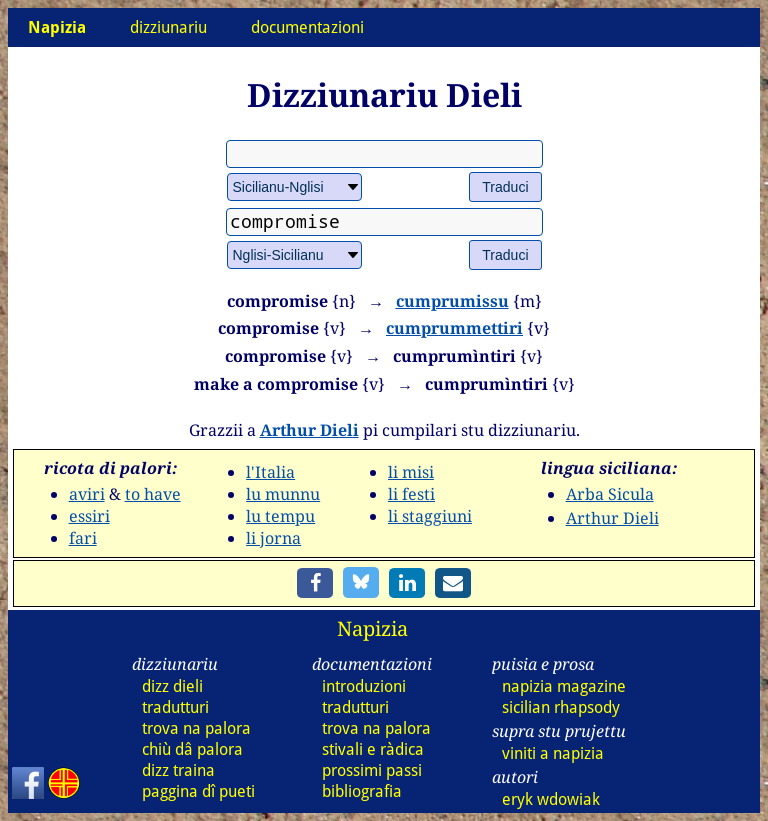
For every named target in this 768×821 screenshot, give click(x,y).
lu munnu (283, 494)
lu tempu (280, 516)
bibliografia (362, 791)
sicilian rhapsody (561, 707)
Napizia (372, 628)
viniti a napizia (553, 753)
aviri (87, 494)
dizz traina (178, 770)
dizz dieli (172, 686)
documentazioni (307, 27)
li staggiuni (430, 516)
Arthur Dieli (309, 430)
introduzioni (364, 686)
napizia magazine (564, 686)
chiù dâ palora (192, 749)
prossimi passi (372, 770)
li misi (411, 472)
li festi (411, 494)
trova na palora (196, 728)
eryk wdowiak (551, 799)
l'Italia (270, 472)
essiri (89, 516)
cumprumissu (452, 301)
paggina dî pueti (198, 791)
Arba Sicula (610, 494)
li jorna (273, 538)
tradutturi (175, 707)
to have (153, 494)
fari (83, 538)
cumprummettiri (454, 328)
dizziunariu (168, 27)
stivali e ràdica (373, 749)
